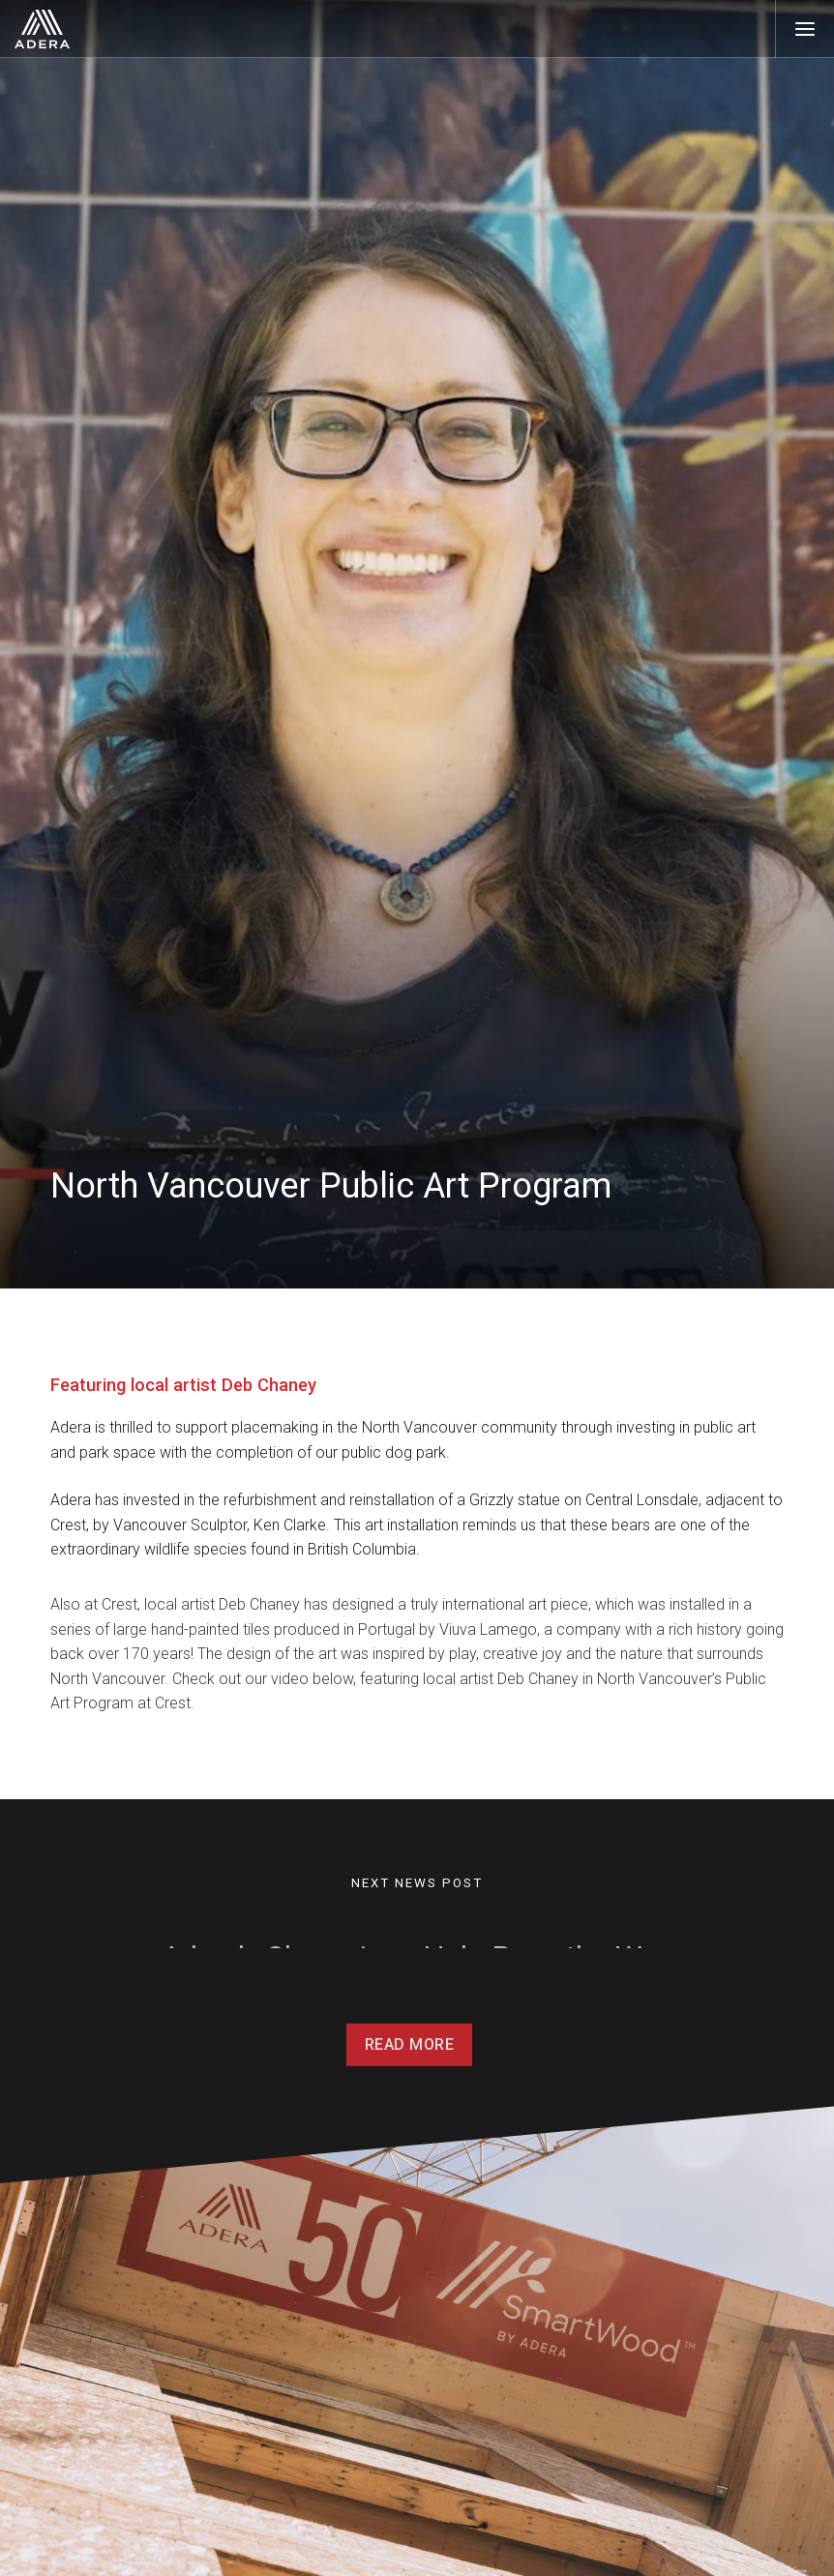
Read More (410, 2064)
